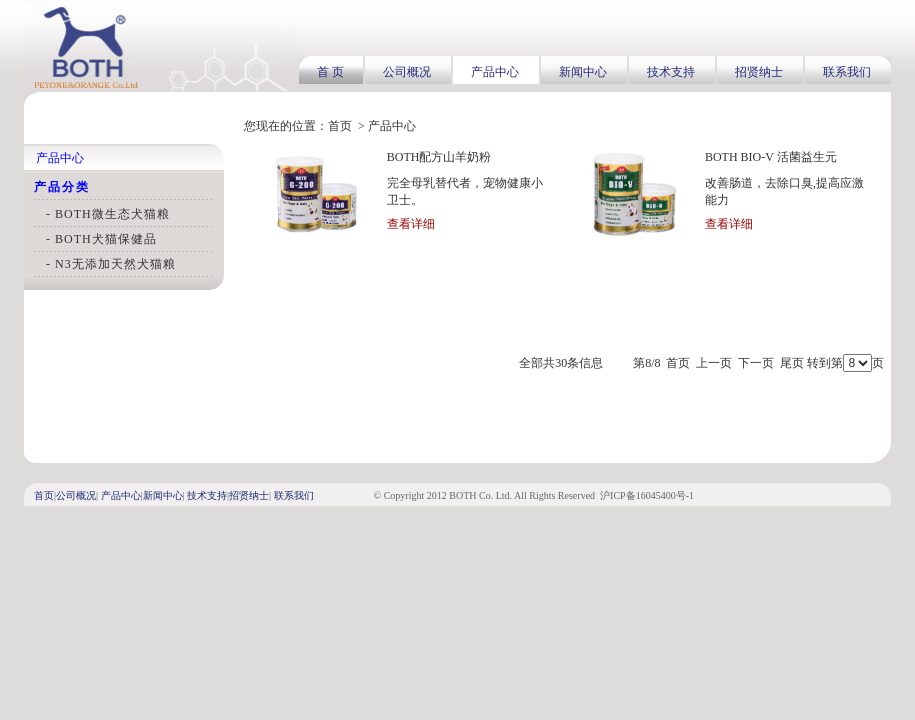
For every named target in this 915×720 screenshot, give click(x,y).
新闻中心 (583, 72)
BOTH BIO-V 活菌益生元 (771, 157)
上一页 (714, 363)
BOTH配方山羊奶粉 (439, 157)
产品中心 (495, 72)
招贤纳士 (759, 72)
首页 (340, 126)
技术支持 (671, 72)
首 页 (330, 72)
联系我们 (847, 72)
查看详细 (411, 224)
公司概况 (407, 72)
